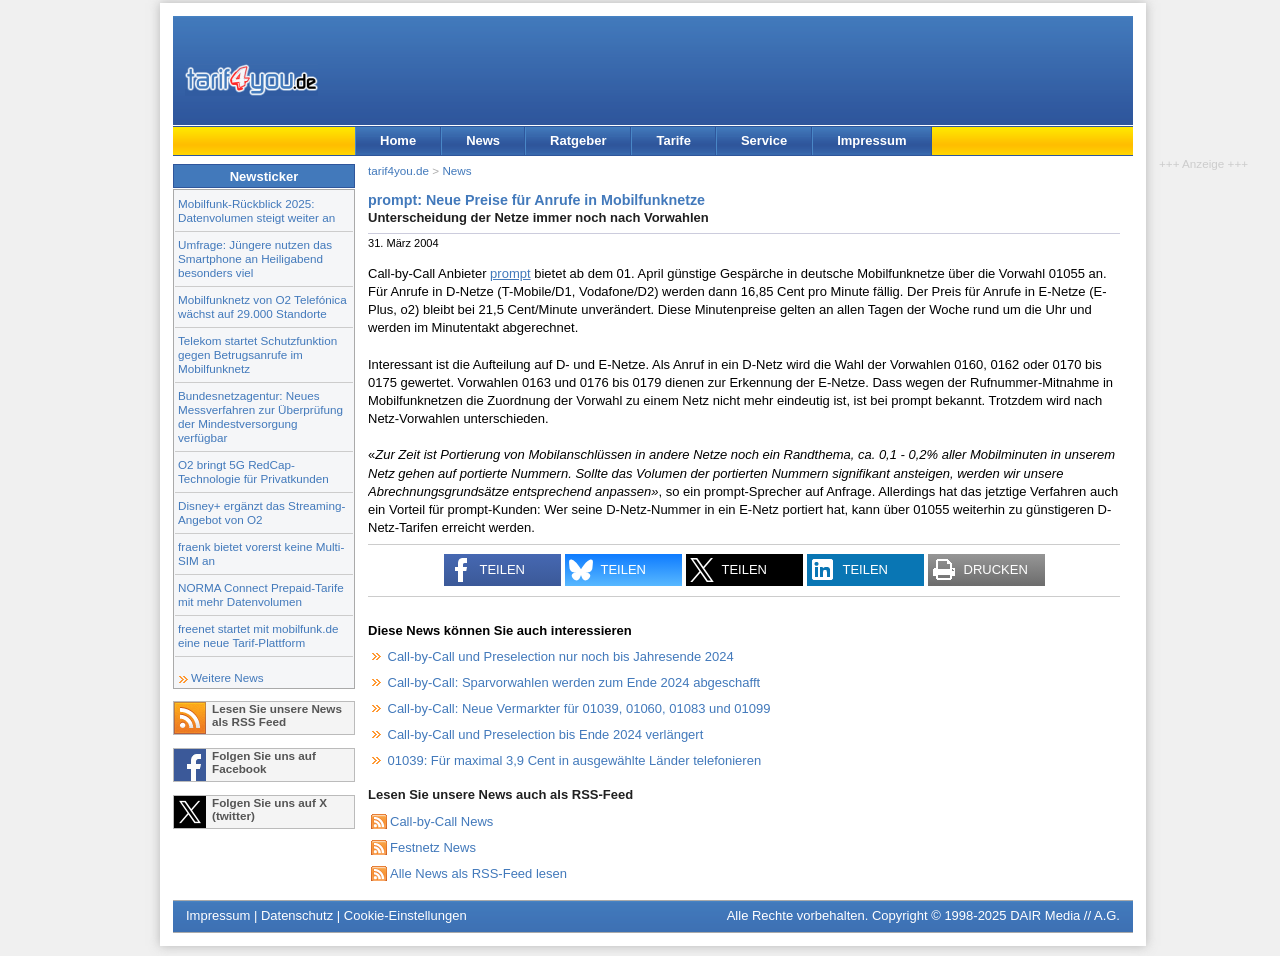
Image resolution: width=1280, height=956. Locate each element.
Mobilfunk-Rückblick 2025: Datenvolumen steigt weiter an (256, 210)
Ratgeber (578, 140)
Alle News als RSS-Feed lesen (478, 873)
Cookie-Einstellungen (405, 915)
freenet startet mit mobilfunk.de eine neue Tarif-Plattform (258, 635)
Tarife (673, 140)
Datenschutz (297, 915)
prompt (510, 273)
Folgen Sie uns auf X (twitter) (269, 809)
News (483, 140)
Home (398, 140)
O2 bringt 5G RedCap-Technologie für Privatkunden (253, 471)
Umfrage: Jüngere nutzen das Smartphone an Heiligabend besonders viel (255, 258)
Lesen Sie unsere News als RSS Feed (277, 715)
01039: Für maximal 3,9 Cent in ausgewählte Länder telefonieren (575, 760)
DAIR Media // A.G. (1065, 915)
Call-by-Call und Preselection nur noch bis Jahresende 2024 (561, 656)
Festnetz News (433, 847)
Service (764, 140)
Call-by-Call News (441, 821)
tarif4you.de (398, 170)
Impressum (871, 140)
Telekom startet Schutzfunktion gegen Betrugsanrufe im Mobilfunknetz (257, 354)
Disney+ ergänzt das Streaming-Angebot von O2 (261, 512)
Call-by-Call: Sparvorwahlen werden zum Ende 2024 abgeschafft (574, 682)
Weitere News (227, 677)
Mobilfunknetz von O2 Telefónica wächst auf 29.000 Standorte (262, 306)
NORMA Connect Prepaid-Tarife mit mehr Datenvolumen (261, 594)
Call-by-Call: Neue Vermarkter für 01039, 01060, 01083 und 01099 (579, 708)
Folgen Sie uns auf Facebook (264, 762)
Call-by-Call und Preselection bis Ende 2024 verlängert (546, 734)
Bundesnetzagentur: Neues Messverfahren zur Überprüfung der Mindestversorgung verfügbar (260, 416)
